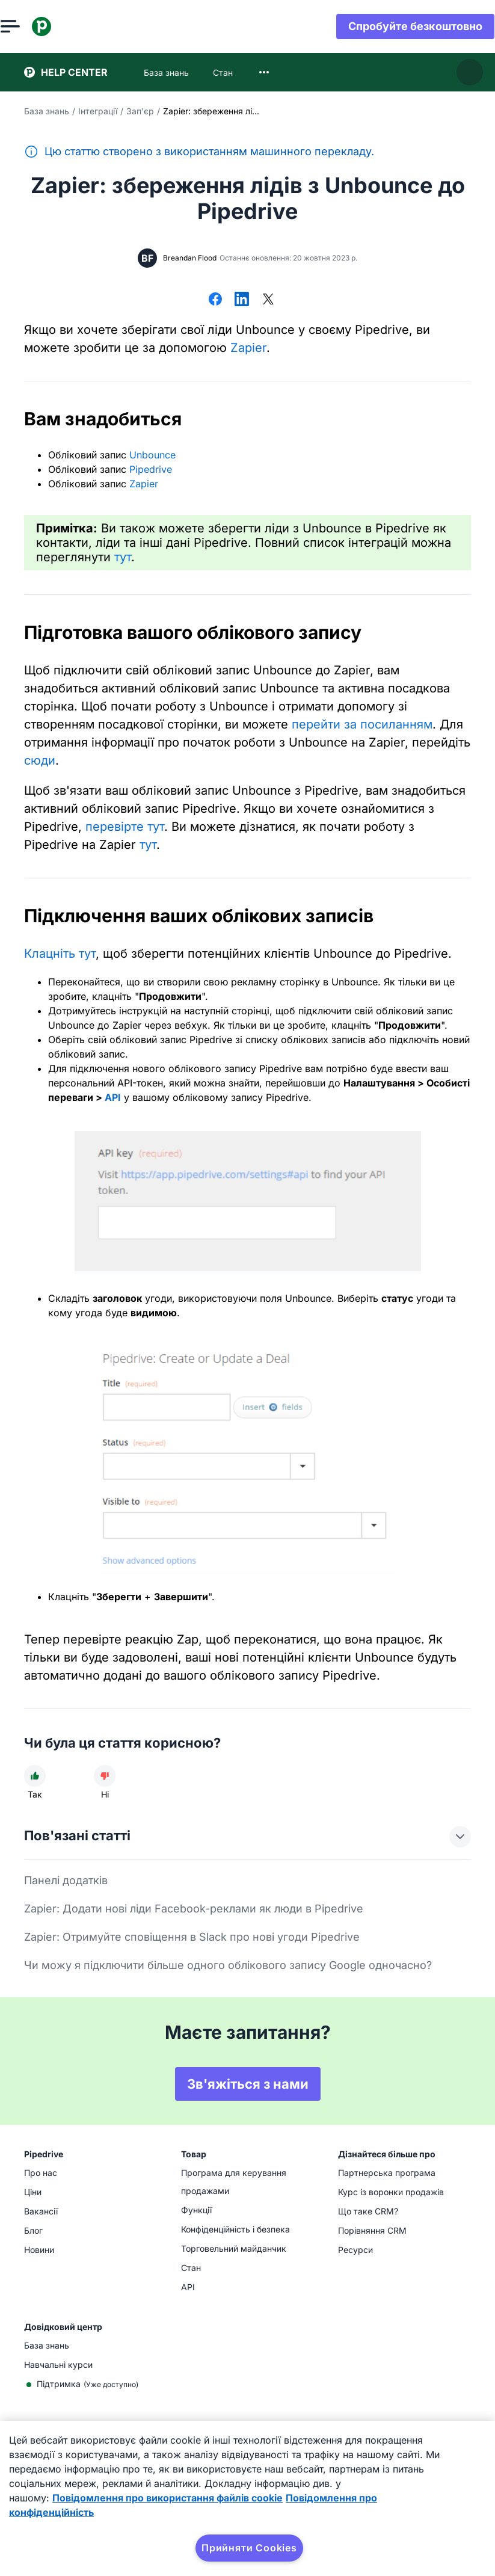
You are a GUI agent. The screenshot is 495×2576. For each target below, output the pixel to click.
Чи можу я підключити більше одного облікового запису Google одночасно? (228, 1965)
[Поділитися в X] (268, 300)
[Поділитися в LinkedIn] (242, 300)
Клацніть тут (60, 953)
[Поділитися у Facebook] (215, 300)
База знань (46, 111)
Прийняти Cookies (249, 2548)
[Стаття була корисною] (35, 1776)
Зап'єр (140, 111)
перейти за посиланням (362, 724)
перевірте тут (124, 826)
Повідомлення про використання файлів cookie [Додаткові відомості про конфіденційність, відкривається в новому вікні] (167, 2498)
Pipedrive (150, 469)
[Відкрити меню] (33, 26)
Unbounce (152, 455)
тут (122, 557)
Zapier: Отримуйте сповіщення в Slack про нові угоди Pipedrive (192, 1936)
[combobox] (264, 72)
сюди (39, 760)
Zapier (248, 347)
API (113, 1097)
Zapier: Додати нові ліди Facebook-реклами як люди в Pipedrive (193, 1908)
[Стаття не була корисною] (104, 1776)
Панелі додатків (66, 1880)
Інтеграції (97, 111)
